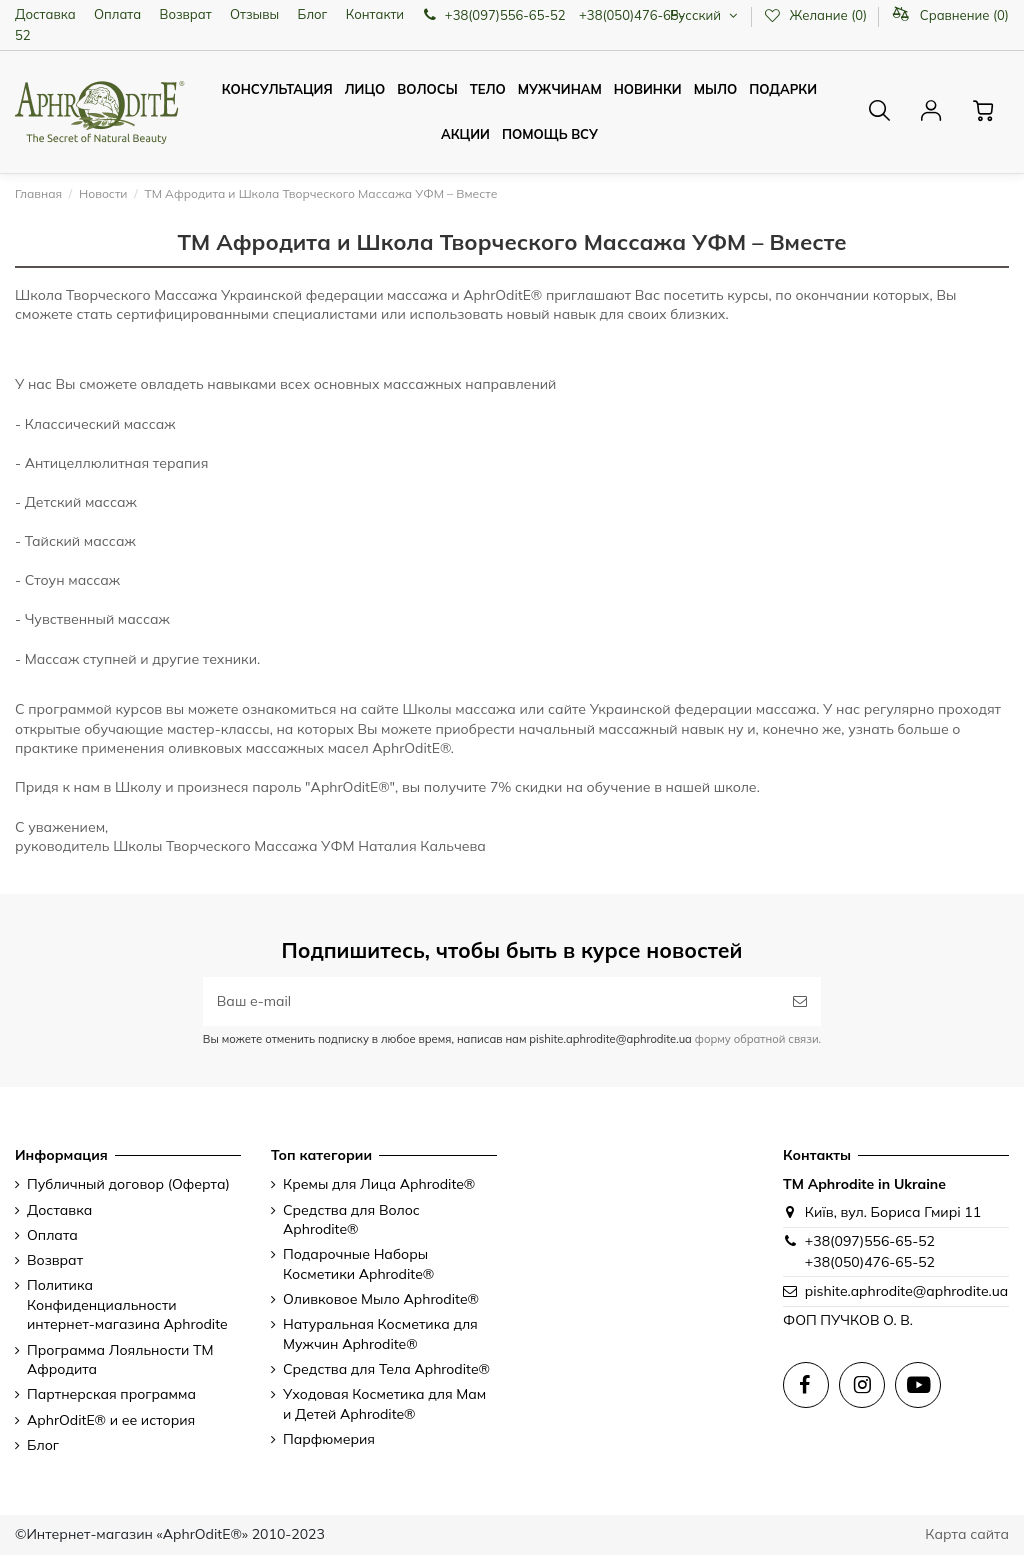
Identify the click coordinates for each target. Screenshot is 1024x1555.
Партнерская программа (111, 1394)
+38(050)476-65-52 (870, 1262)
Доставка (45, 14)
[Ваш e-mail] (491, 1001)
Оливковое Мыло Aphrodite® (381, 1299)
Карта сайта (967, 1534)
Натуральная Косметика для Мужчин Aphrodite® (380, 1334)
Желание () (817, 15)
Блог (313, 14)
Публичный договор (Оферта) (128, 1184)
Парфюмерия (329, 1439)
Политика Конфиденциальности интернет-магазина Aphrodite (127, 1304)
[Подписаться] (800, 1001)
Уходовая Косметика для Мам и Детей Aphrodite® (384, 1404)
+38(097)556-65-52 (870, 1241)
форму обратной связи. (756, 1039)
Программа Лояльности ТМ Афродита (120, 1360)
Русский (705, 15)
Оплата (117, 14)
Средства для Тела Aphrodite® (386, 1369)
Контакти (375, 14)
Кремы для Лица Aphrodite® (379, 1184)
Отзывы (254, 14)
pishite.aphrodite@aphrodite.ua (906, 1291)
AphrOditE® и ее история (111, 1420)
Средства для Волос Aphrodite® (351, 1220)
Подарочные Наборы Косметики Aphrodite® (358, 1264)
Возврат (186, 14)
